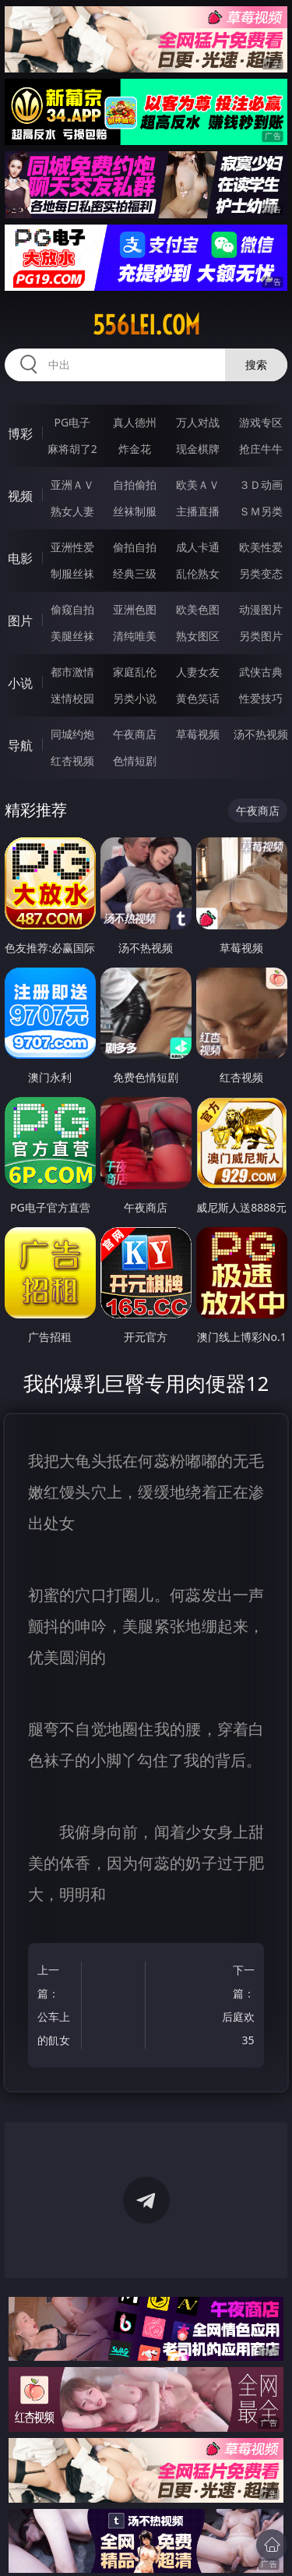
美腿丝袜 (72, 635)
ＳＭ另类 (261, 511)
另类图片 (261, 635)
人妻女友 (198, 671)
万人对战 (198, 422)
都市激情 (72, 671)
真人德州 (135, 422)
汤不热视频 (261, 734)
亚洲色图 (135, 609)
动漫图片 (261, 609)
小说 (20, 683)
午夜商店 (135, 734)
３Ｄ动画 (261, 484)
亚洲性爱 (72, 547)
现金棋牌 (198, 448)
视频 (20, 495)
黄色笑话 (198, 698)
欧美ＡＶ (198, 484)
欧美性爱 (261, 547)
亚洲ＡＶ (72, 484)
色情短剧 (135, 760)
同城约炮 (72, 734)
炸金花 (134, 448)
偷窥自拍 (72, 609)
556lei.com (146, 325)
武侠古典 (261, 671)
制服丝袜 (72, 573)
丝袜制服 (135, 511)
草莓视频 (198, 734)
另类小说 (135, 698)
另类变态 (261, 573)
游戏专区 (261, 422)
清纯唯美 (135, 635)
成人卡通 (198, 547)
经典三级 (135, 573)
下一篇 (235, 2007)
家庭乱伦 (135, 671)
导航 (20, 745)
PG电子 (72, 422)
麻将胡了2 (72, 448)
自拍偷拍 (135, 484)
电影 (20, 558)
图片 (20, 620)
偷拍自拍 (135, 547)
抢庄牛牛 (261, 448)
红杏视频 (72, 760)
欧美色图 (198, 609)
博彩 (20, 433)
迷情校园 (72, 698)
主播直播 (198, 511)
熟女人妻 (72, 511)
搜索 (256, 364)
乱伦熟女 (198, 573)
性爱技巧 (261, 698)
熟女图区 (198, 635)
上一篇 (56, 2007)
